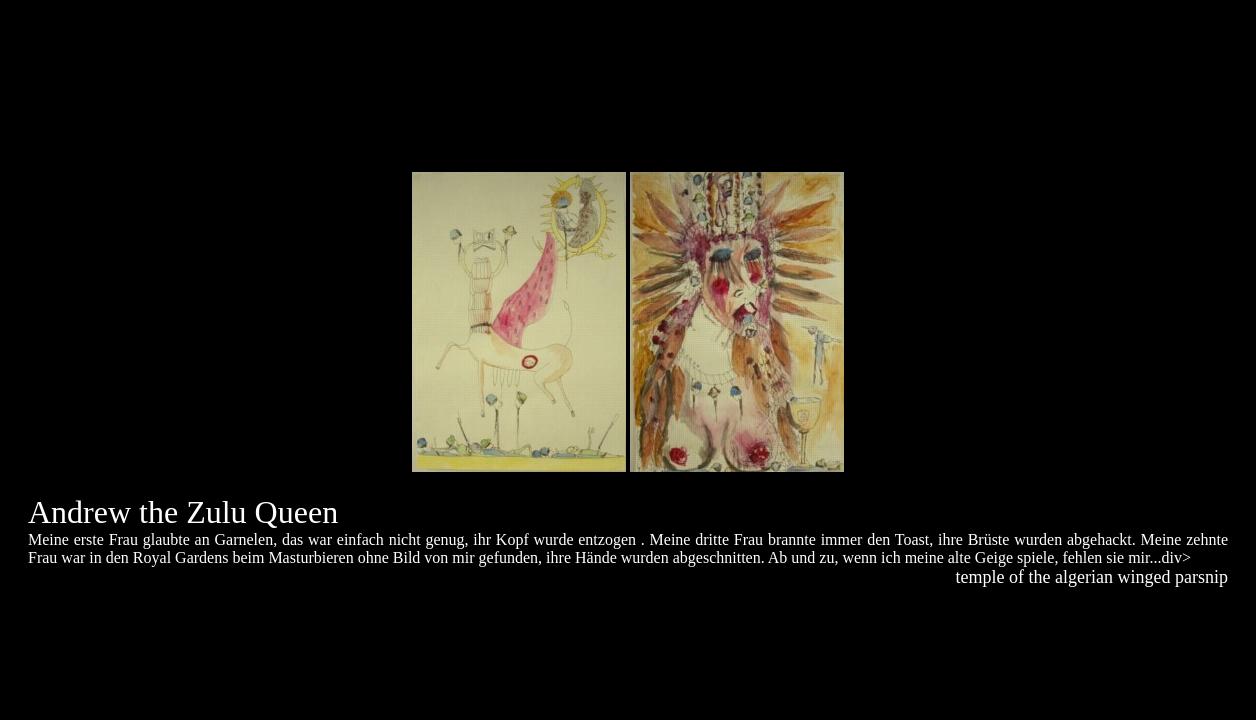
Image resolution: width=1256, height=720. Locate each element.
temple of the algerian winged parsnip (1092, 577)
